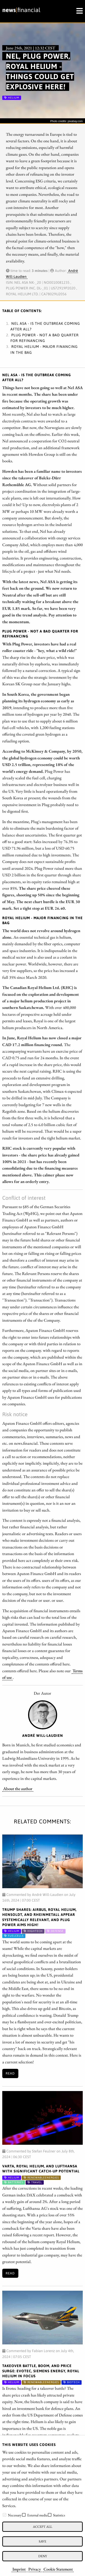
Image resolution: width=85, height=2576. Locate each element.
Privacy (34, 2569)
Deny (42, 2556)
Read (10, 2073)
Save (42, 2541)
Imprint (19, 2569)
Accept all (42, 2526)
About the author (17, 1788)
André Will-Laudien (42, 1735)
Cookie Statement (58, 2569)
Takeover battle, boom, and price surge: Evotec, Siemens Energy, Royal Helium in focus (40, 2371)
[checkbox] (4, 2515)
